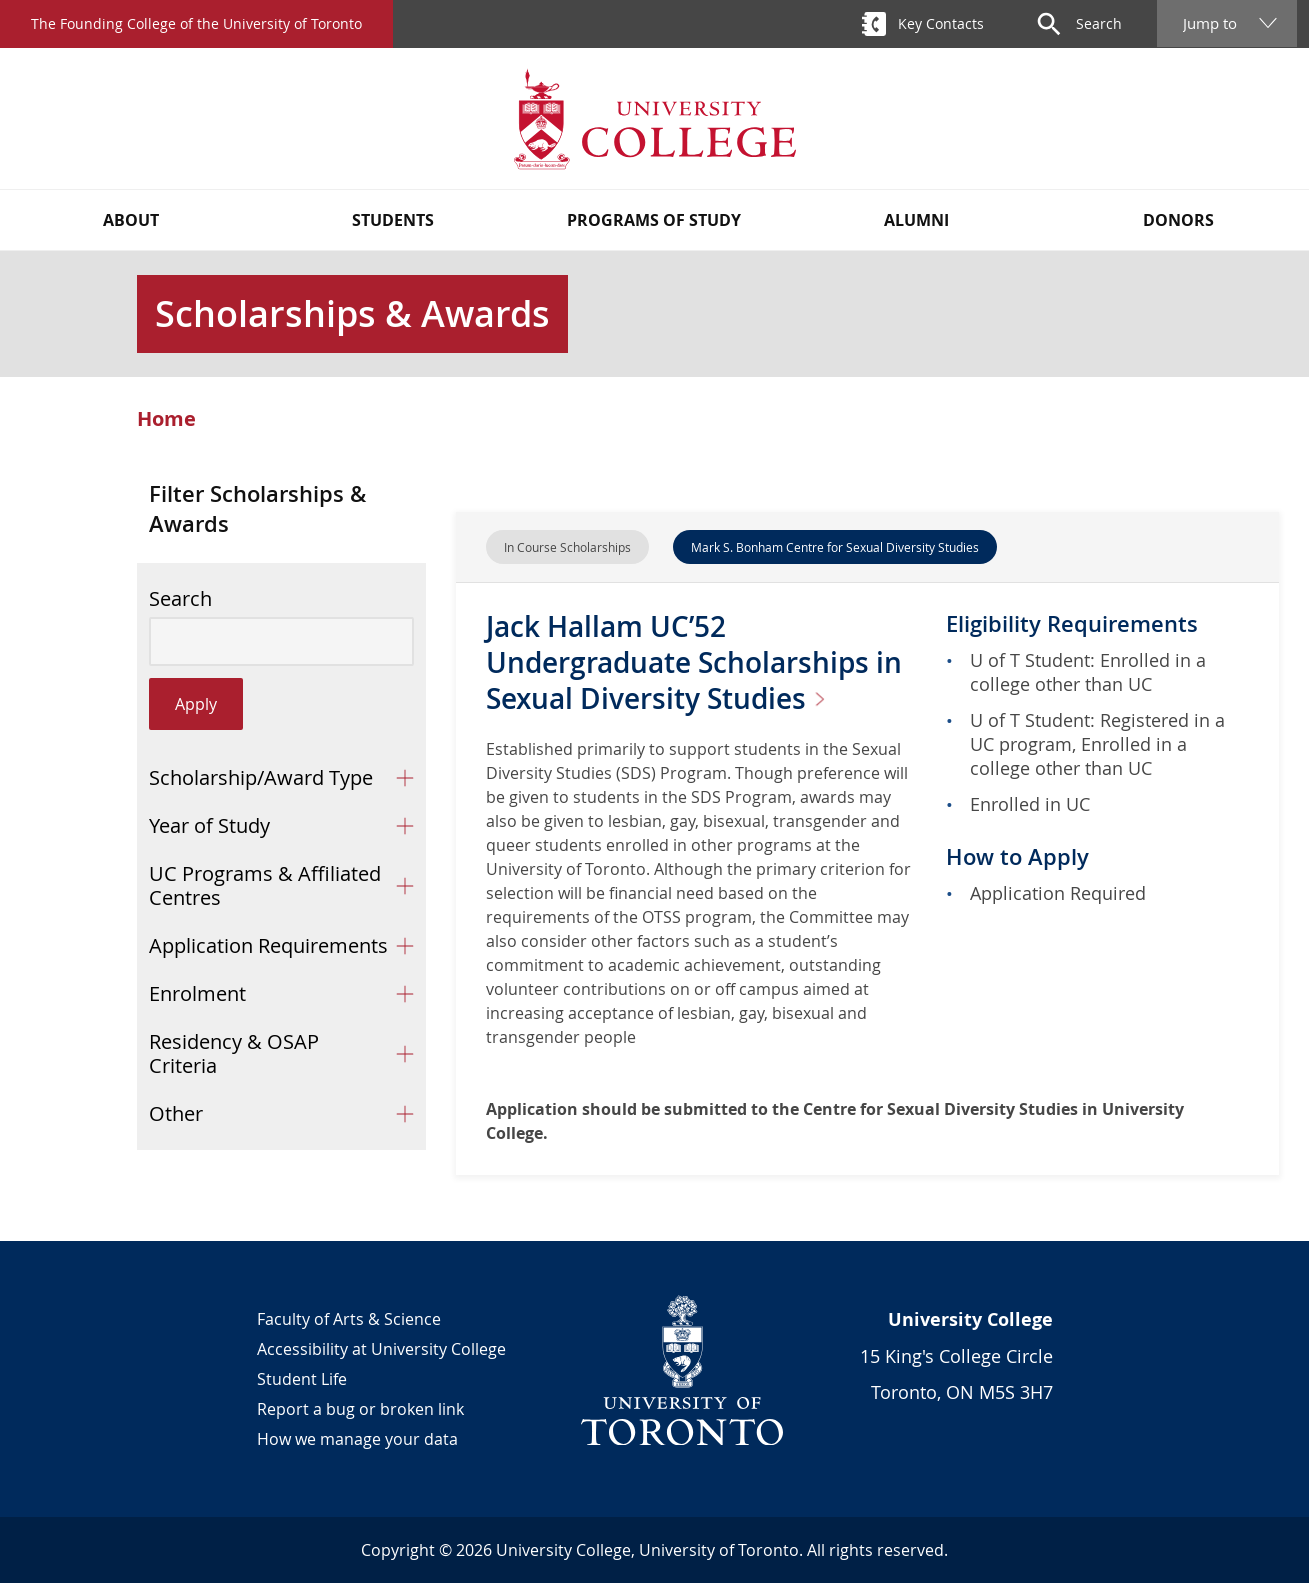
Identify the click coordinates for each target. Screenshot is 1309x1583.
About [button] (131, 220)
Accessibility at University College (381, 1349)
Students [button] (393, 220)
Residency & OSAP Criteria (234, 1053)
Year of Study (209, 825)
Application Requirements (268, 945)
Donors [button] (1178, 220)
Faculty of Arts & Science (349, 1319)
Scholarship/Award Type (261, 777)
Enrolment (197, 993)
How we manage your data (357, 1439)
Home (166, 419)
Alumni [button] (916, 220)
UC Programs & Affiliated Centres (265, 885)
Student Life (302, 1379)
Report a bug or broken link (360, 1409)
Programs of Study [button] (654, 220)
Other (176, 1113)
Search (180, 599)
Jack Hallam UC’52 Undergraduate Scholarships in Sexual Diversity (694, 662)
